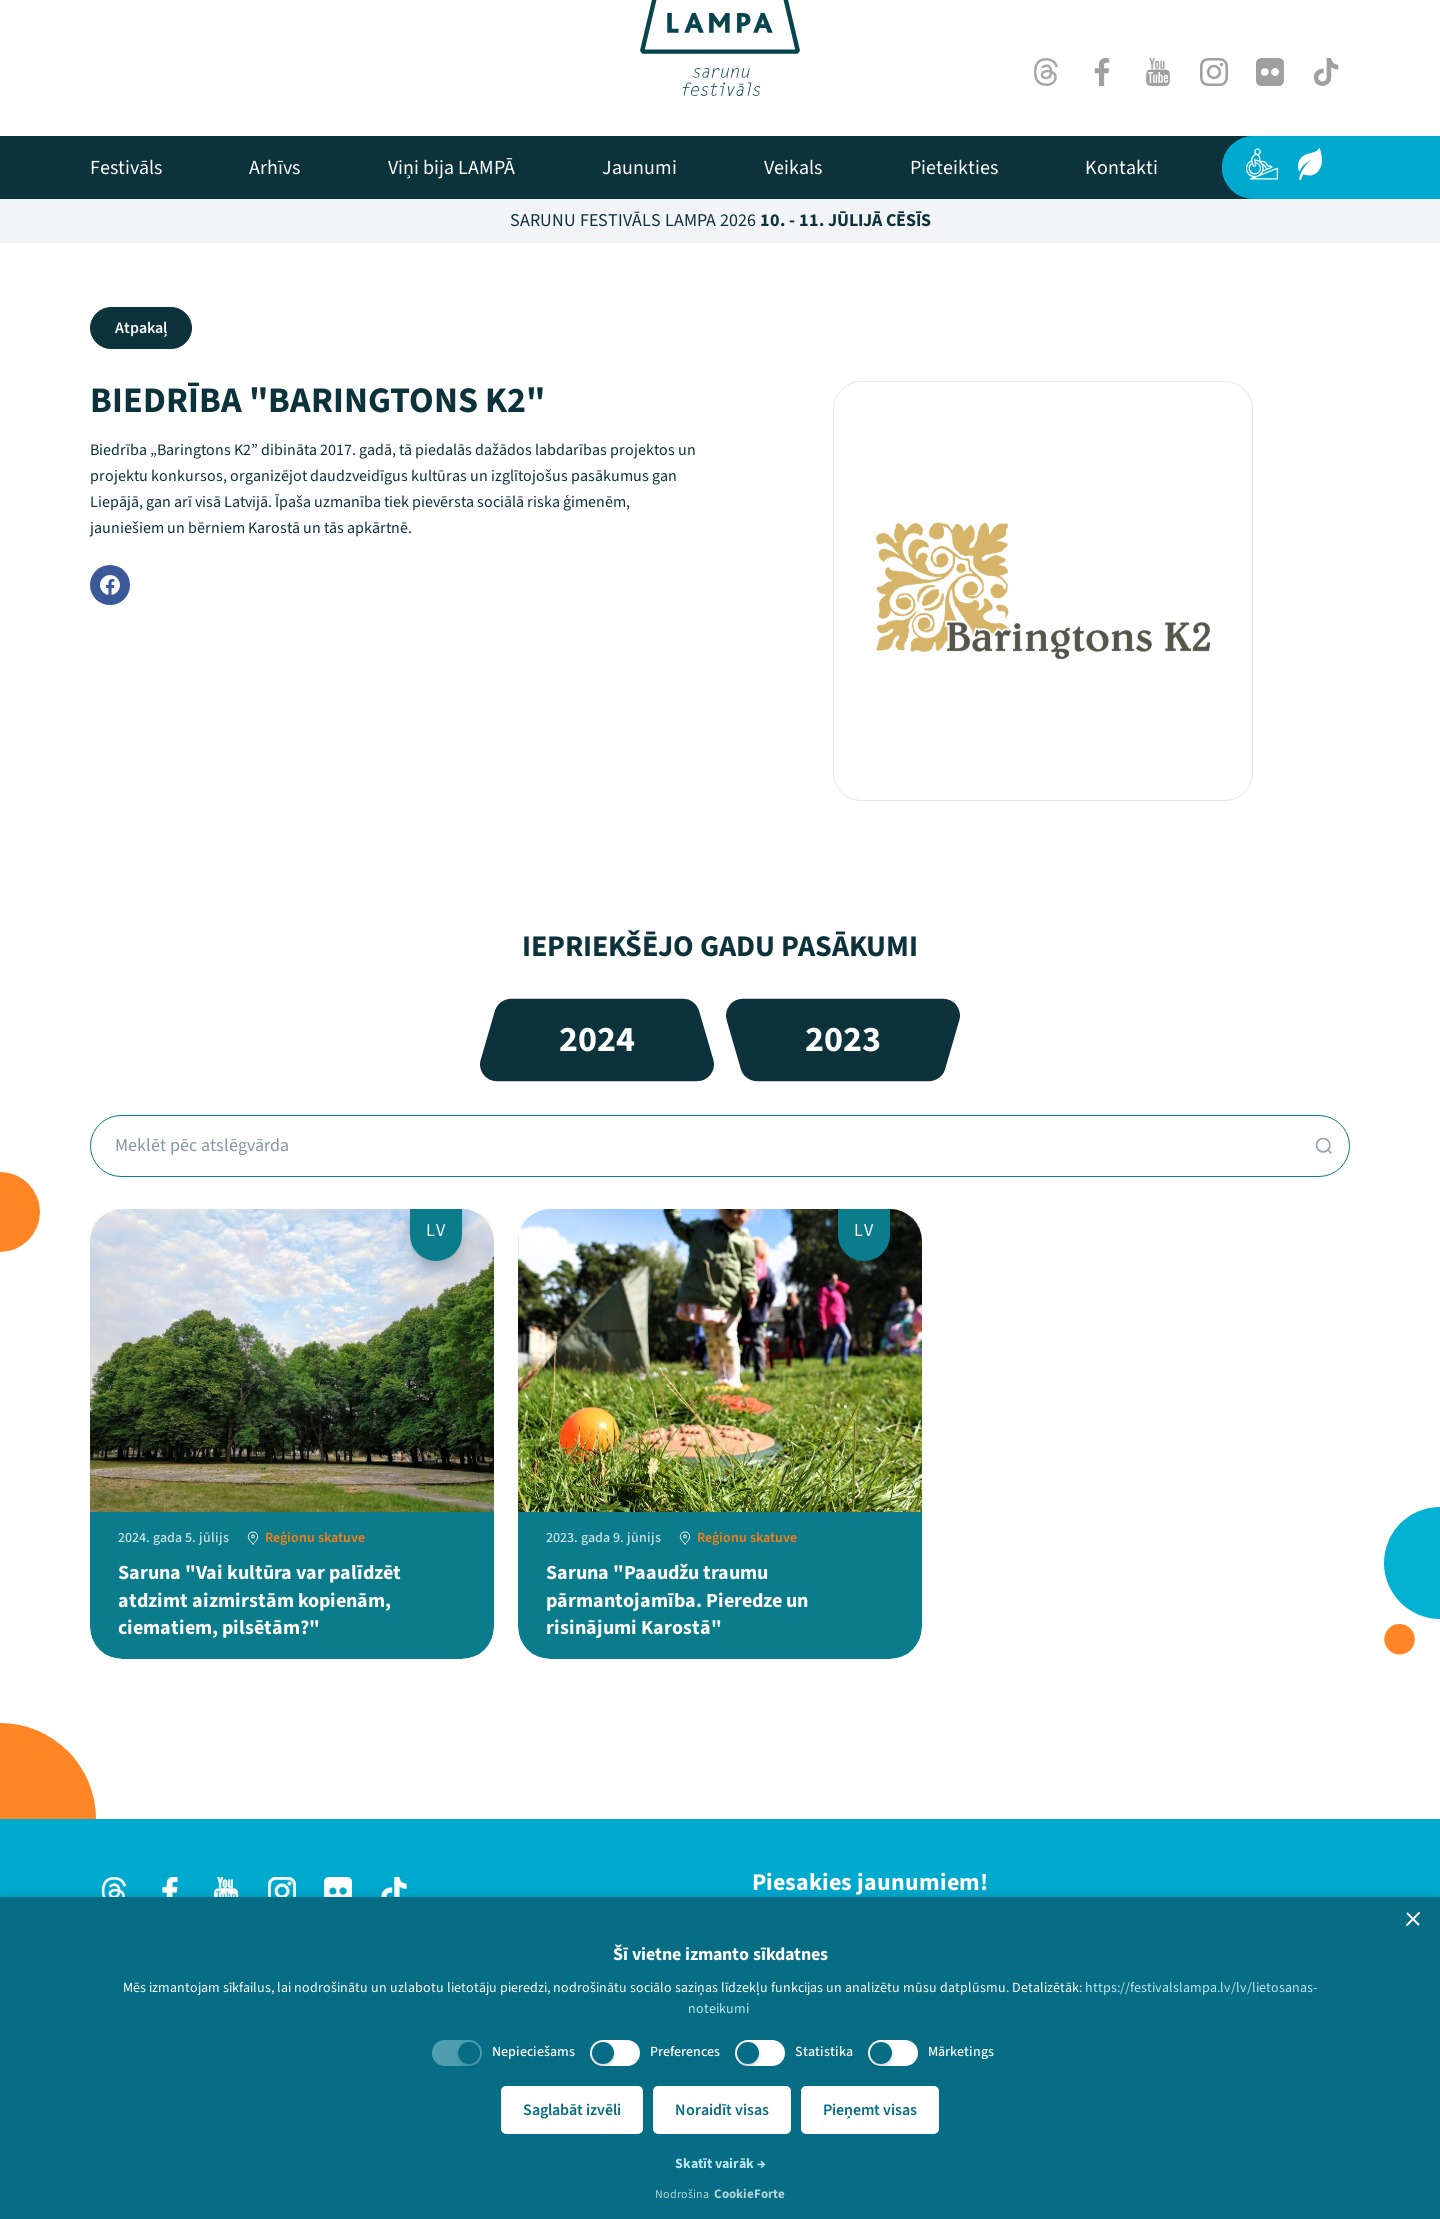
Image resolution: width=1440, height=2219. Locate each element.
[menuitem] (126, 168)
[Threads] (1046, 72)
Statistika (824, 2052)
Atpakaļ (141, 328)
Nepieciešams (533, 2052)
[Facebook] (1102, 72)
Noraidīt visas (722, 2110)
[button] (1413, 1919)
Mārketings (961, 2052)
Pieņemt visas (870, 2110)
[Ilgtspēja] (1310, 164)
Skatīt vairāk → (720, 2164)
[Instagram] (1214, 72)
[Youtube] (1158, 72)
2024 (597, 1039)
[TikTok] (1326, 72)
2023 (843, 1039)
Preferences (685, 2052)
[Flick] (1270, 72)
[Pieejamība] (1262, 164)
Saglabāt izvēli (572, 2110)
